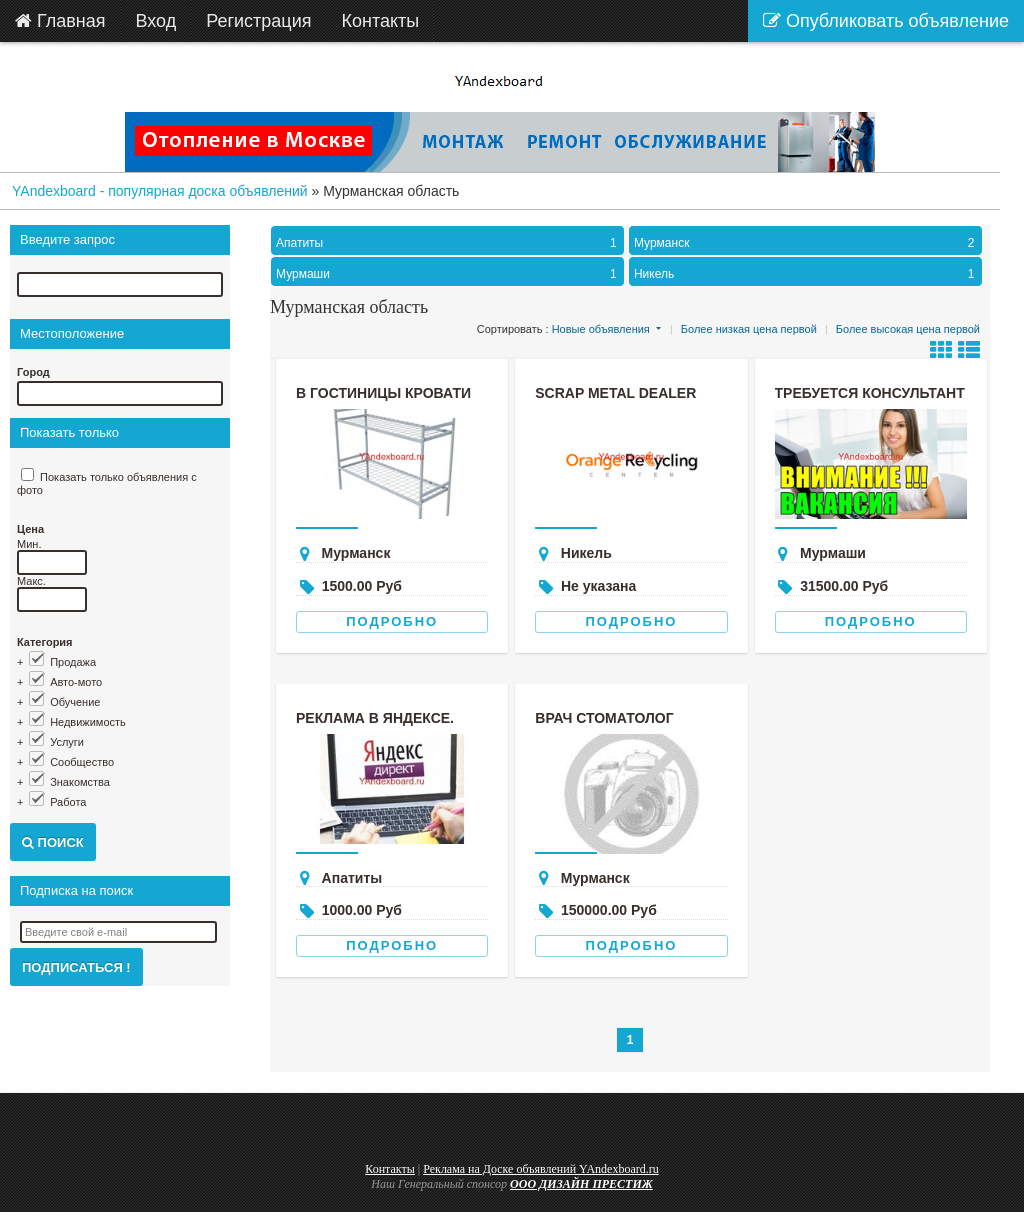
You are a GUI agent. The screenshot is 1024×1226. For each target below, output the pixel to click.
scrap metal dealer (615, 393)
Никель (807, 274)
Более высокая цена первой (908, 329)
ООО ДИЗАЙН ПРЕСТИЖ (581, 1184)
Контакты (390, 1169)
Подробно (392, 621)
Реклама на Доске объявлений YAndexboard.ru (541, 1169)
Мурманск (807, 243)
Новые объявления (601, 329)
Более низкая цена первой (749, 329)
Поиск (53, 842)
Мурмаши (449, 274)
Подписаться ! (76, 967)
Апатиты (449, 243)
